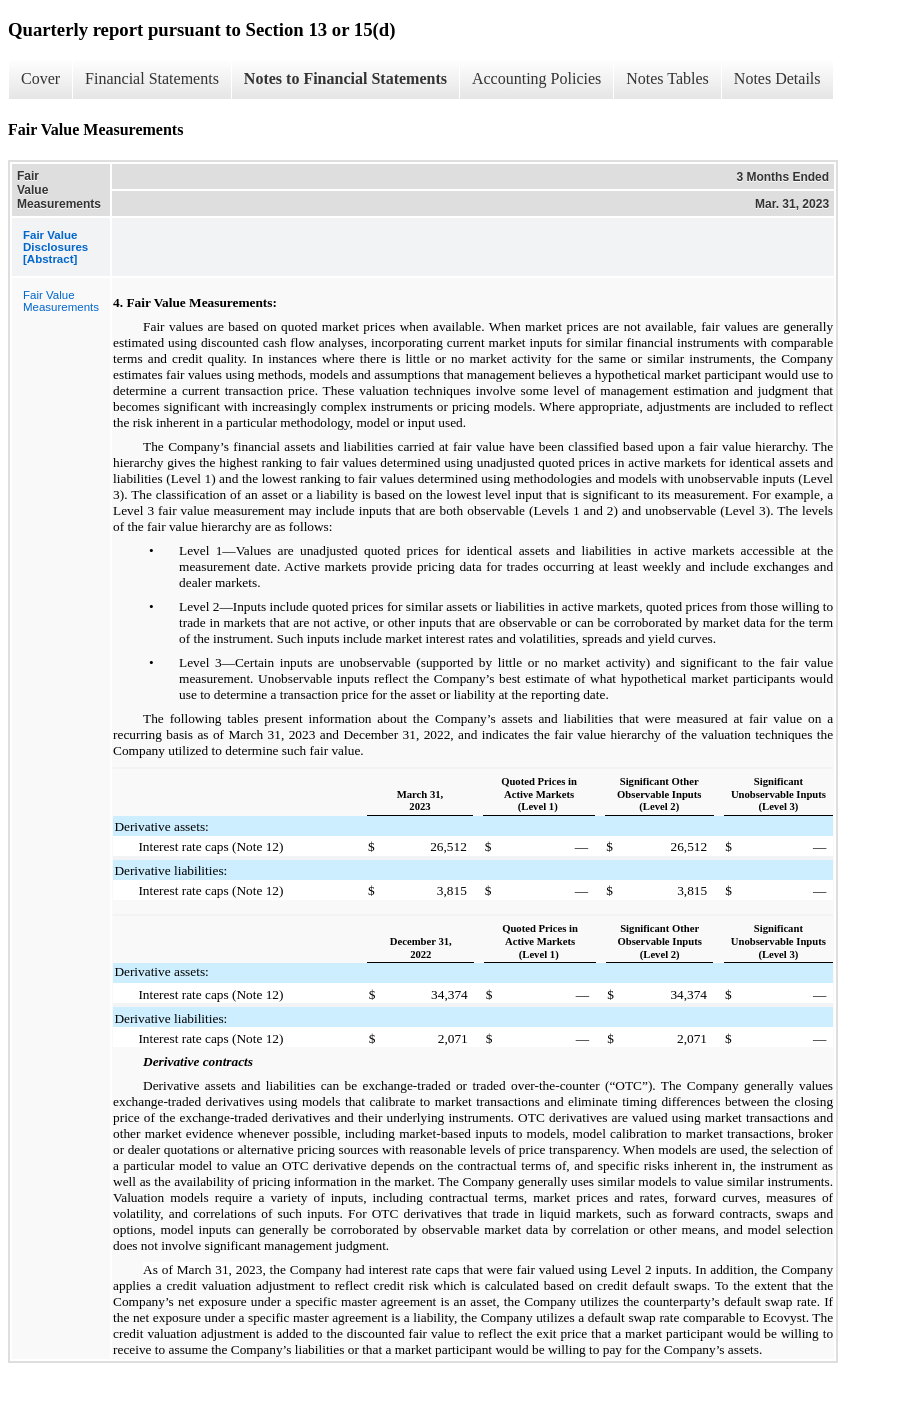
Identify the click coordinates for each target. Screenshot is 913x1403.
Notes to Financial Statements (345, 78)
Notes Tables (667, 78)
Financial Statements (152, 78)
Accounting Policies (536, 78)
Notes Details (777, 78)
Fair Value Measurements (61, 301)
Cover (40, 78)
